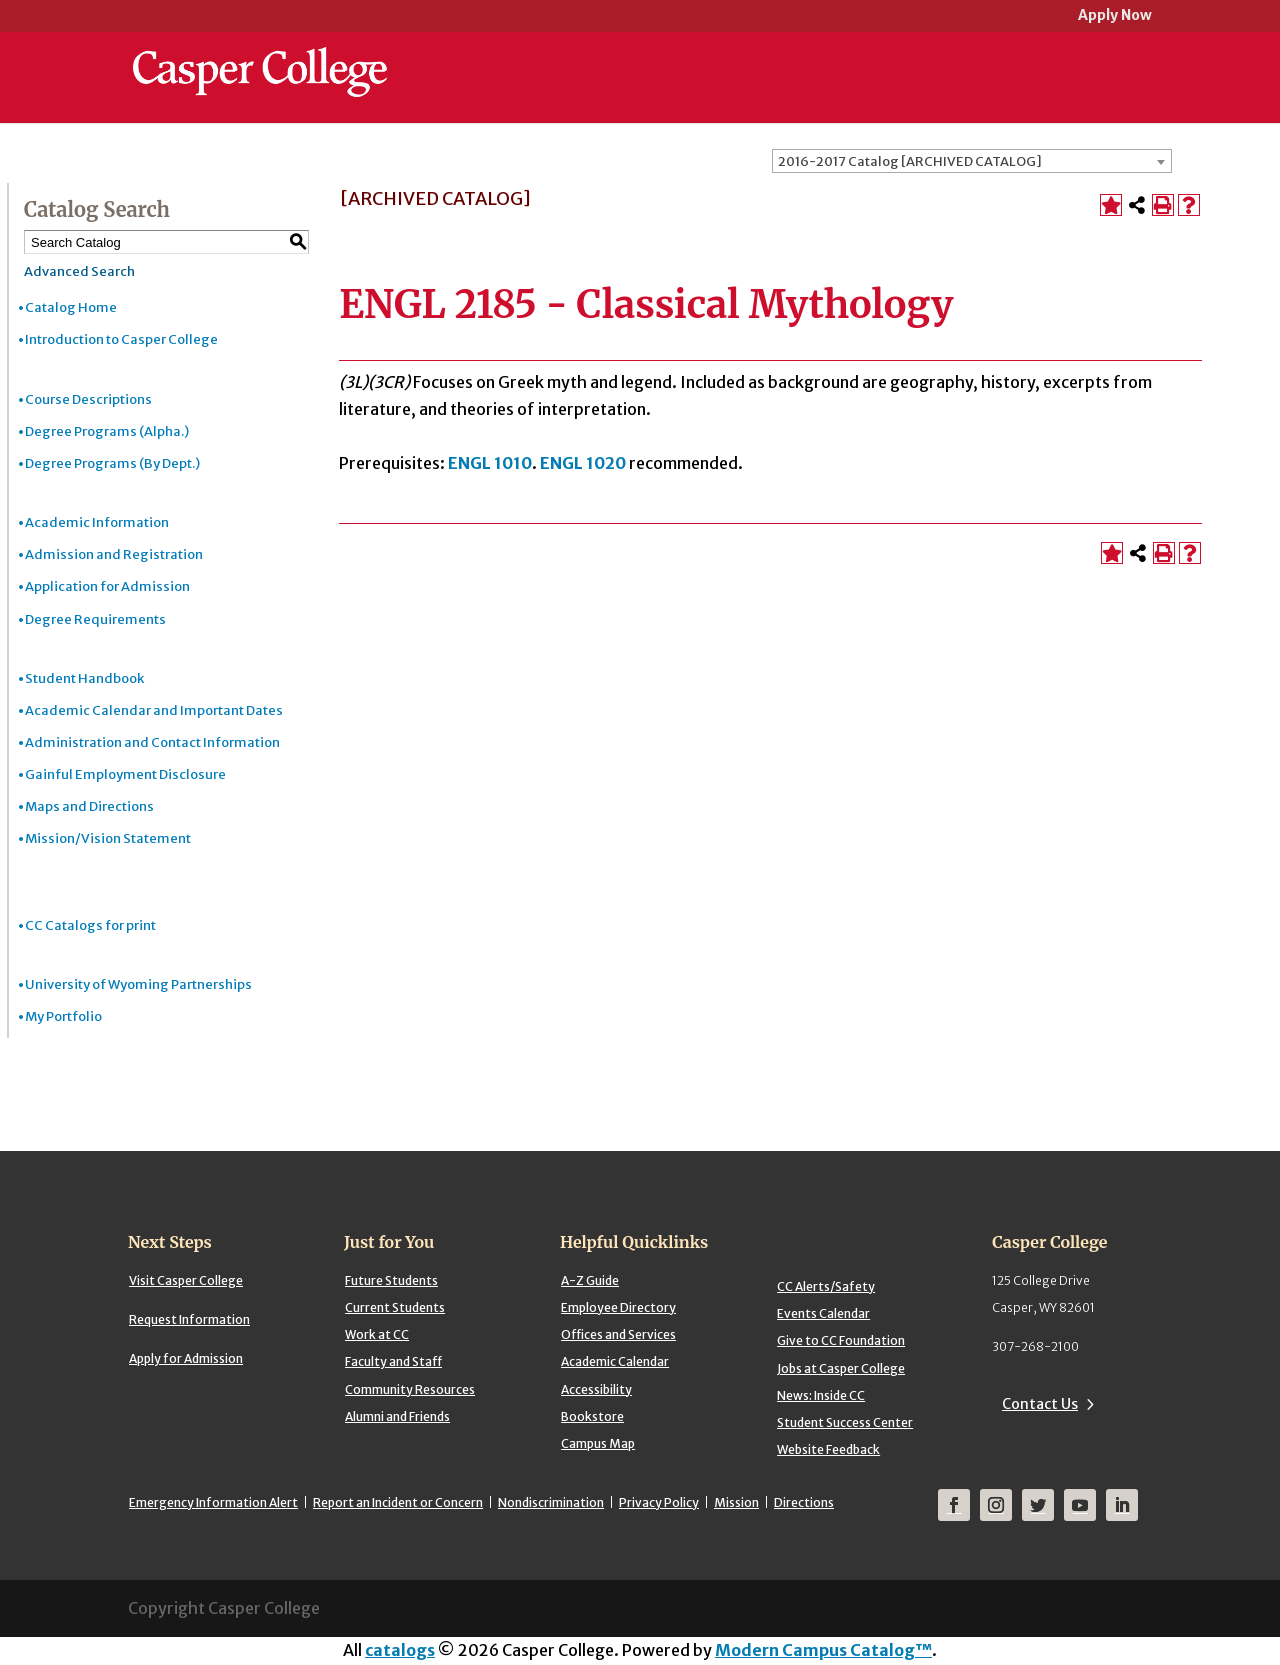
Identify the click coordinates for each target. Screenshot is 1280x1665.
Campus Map (598, 1443)
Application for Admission (107, 586)
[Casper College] (260, 54)
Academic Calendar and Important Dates (154, 710)
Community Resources (410, 1389)
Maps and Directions (89, 806)
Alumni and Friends (397, 1416)
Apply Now (1115, 16)
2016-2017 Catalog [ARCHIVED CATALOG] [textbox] (910, 161)
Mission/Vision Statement (108, 838)
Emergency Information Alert (213, 1502)
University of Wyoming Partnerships (138, 984)
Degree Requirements (95, 619)
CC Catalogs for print (90, 925)
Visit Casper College (186, 1280)
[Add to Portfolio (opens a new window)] (1111, 205)
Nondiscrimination (551, 1502)
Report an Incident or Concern (398, 1502)
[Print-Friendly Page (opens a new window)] (1163, 205)
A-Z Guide (590, 1280)
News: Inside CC (821, 1395)
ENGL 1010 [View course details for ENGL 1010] (490, 463)
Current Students (395, 1307)
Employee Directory (618, 1307)
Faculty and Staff (393, 1361)
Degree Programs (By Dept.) (112, 463)
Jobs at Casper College (841, 1368)
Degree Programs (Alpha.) (107, 431)
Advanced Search (79, 271)
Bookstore (592, 1416)
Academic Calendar (615, 1361)
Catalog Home (71, 307)
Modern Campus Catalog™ (823, 1650)
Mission (736, 1502)
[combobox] (972, 161)
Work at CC (377, 1334)
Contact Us (1040, 1404)
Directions (804, 1502)
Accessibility (596, 1389)
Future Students (391, 1280)
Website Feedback (828, 1449)
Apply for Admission (186, 1358)
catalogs (400, 1650)
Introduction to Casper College (121, 339)
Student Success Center (845, 1422)
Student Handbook (84, 678)
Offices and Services (618, 1334)
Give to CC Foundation (841, 1340)
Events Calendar (823, 1313)
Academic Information (97, 522)
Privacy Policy (659, 1502)
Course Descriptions (88, 399)
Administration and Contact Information (152, 742)
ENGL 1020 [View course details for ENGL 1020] (583, 463)
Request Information (189, 1319)
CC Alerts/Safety (826, 1286)
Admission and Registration (114, 554)
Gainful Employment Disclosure (125, 774)
